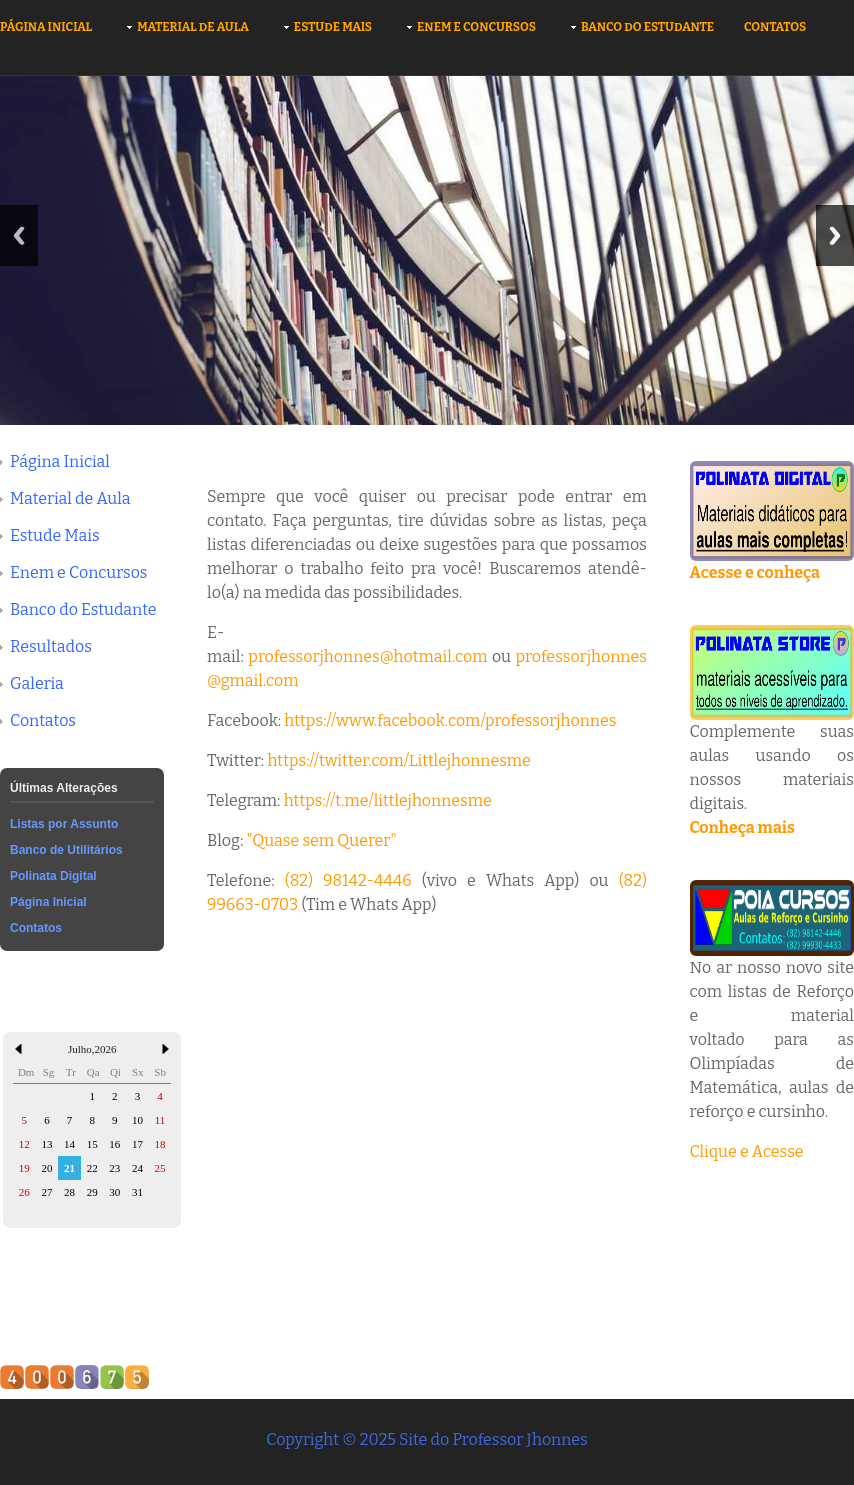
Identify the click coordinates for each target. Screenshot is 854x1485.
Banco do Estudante (647, 27)
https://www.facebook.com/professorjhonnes (450, 720)
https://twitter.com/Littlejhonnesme (398, 760)
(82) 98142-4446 (348, 880)
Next (835, 235)
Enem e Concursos (476, 27)
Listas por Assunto (64, 824)
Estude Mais (333, 27)
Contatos (775, 27)
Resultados (51, 646)
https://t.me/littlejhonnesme (388, 800)
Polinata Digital (53, 876)
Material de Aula (193, 27)
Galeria (37, 683)
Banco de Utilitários (66, 850)
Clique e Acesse (747, 1151)
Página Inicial (46, 27)
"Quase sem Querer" (322, 840)
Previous (19, 235)
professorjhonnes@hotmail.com (367, 656)
